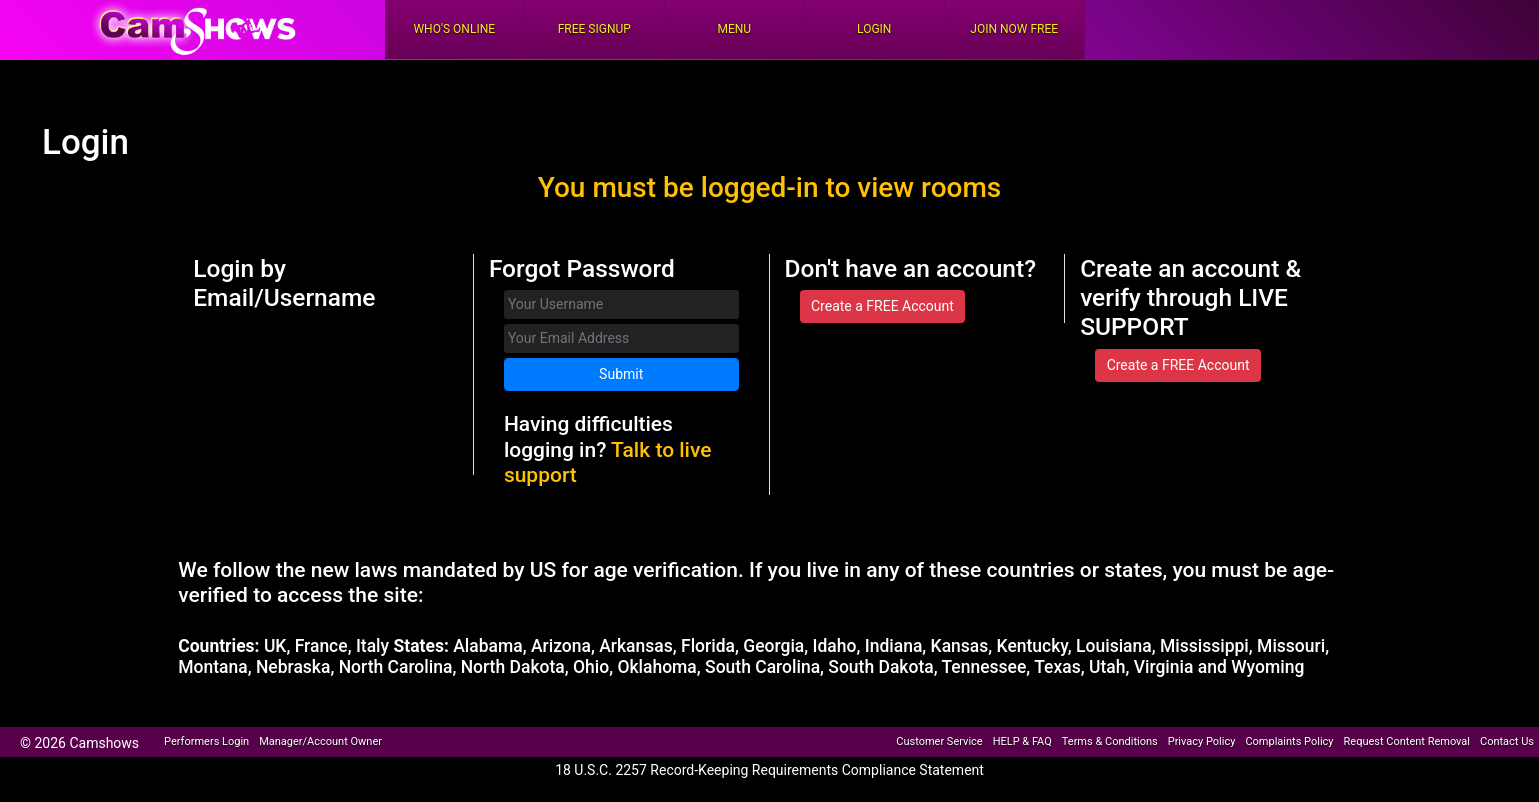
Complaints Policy (1289, 741)
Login (874, 29)
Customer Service (939, 741)
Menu (734, 29)
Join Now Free (1014, 29)
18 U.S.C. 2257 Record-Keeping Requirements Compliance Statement (769, 770)
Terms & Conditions (1110, 741)
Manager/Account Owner (320, 741)
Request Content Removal (1407, 741)
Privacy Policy (1202, 741)
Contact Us (1507, 741)
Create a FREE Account (882, 306)
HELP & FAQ (1022, 741)
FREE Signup (594, 29)
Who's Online (454, 29)
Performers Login (206, 741)
